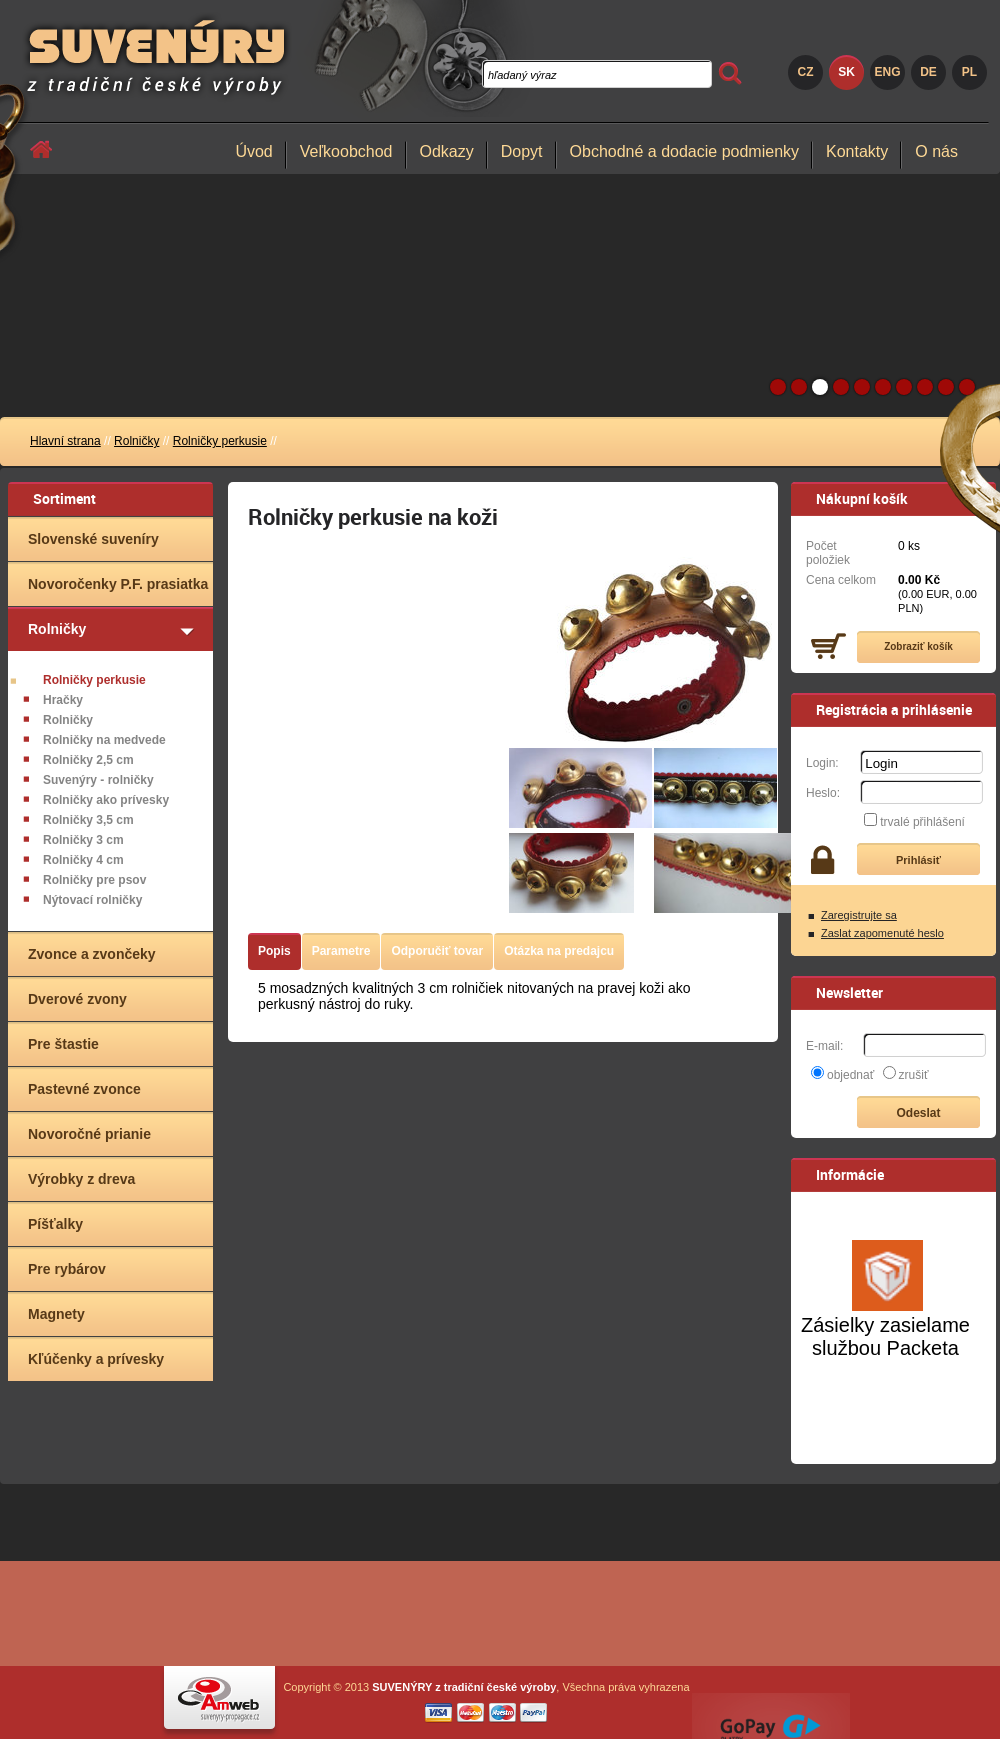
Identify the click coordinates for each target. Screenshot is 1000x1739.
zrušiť (914, 1075)
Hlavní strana (65, 441)
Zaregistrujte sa (859, 915)
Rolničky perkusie (220, 441)
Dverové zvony (77, 999)
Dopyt (522, 151)
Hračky (63, 700)
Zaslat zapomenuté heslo (882, 933)
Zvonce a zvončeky (92, 954)
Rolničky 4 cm (83, 860)
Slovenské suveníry (93, 539)
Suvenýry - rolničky (98, 780)
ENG (887, 72)
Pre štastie (63, 1044)
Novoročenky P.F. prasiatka (118, 584)
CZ (806, 72)
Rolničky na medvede (104, 740)
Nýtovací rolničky (92, 900)
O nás (936, 151)
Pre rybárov (67, 1269)
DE (928, 72)
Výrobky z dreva (81, 1179)
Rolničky (136, 441)
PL (969, 72)
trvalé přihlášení (922, 822)
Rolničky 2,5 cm (88, 760)
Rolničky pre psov (94, 880)
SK (846, 72)
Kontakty (857, 151)
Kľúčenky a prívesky (96, 1359)
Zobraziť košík (918, 646)
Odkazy (447, 151)
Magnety (56, 1314)
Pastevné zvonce (84, 1089)
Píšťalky (55, 1224)
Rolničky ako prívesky (106, 800)
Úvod (253, 151)
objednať (850, 1075)
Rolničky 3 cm (83, 840)
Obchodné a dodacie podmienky (685, 151)
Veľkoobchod (346, 151)
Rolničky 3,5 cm (88, 820)
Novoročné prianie (89, 1134)
